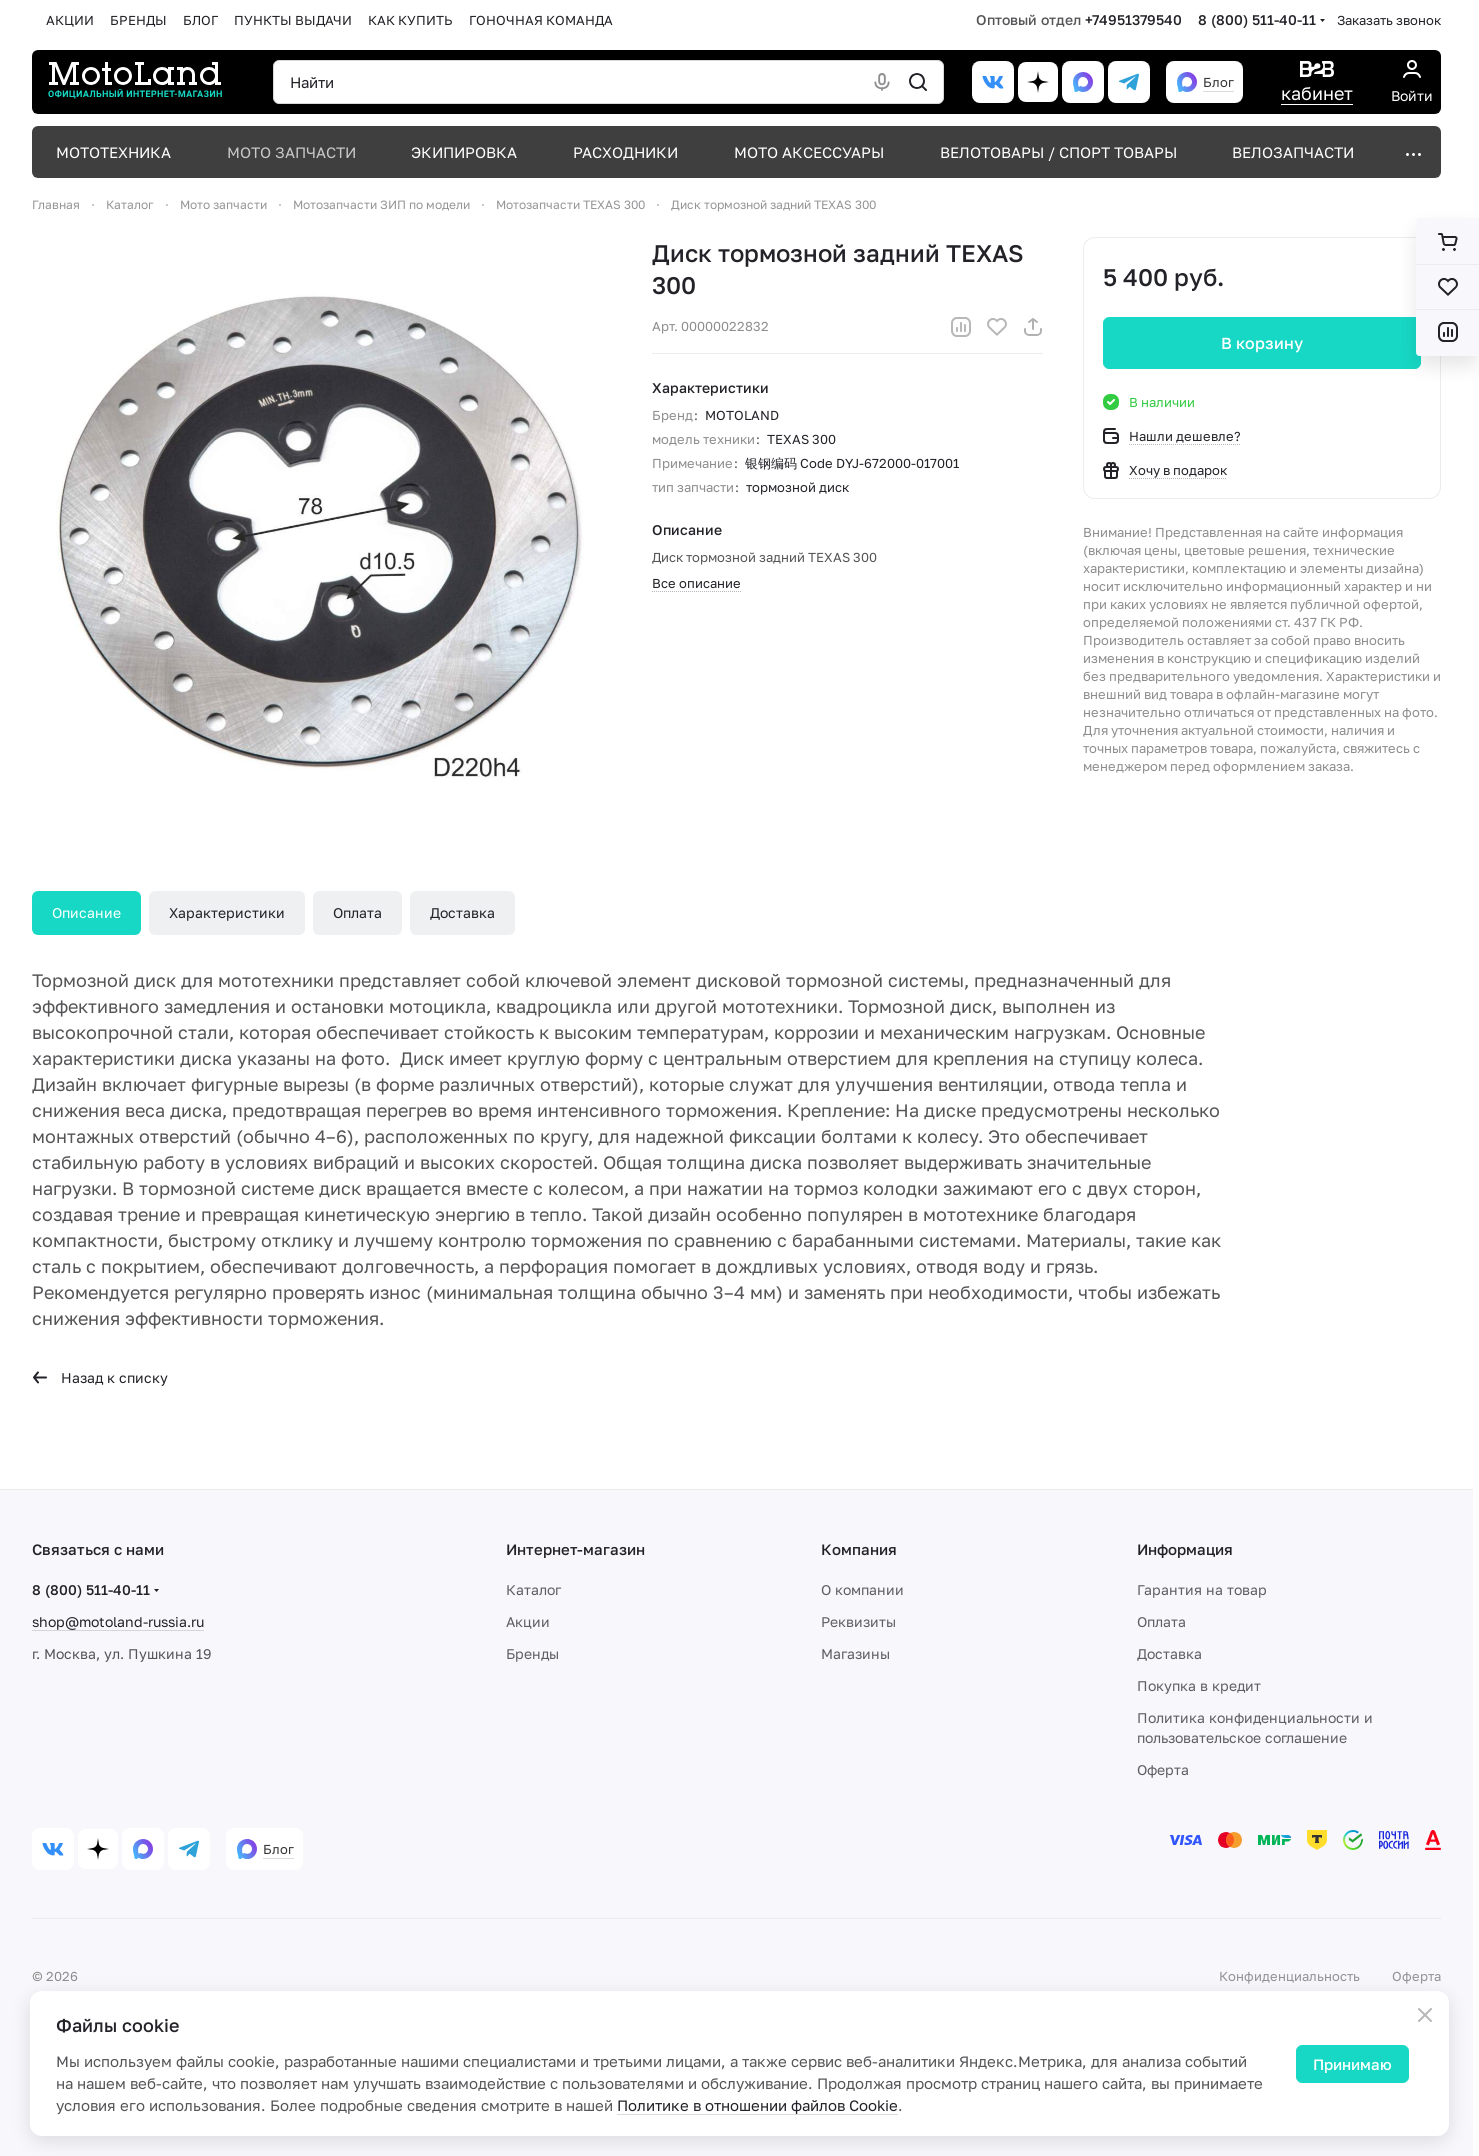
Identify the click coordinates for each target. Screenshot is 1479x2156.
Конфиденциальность (1289, 1976)
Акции (528, 1621)
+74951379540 (1133, 19)
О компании (862, 1589)
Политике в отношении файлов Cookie (757, 2105)
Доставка (462, 912)
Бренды (532, 1653)
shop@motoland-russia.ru (118, 1621)
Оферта (1163, 1769)
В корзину (1262, 343)
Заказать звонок (1389, 20)
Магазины (855, 1653)
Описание (86, 912)
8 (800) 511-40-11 (1257, 19)
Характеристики (227, 912)
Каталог (533, 1589)
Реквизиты (858, 1621)
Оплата (357, 912)
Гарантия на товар (1202, 1589)
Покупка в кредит (1199, 1685)
